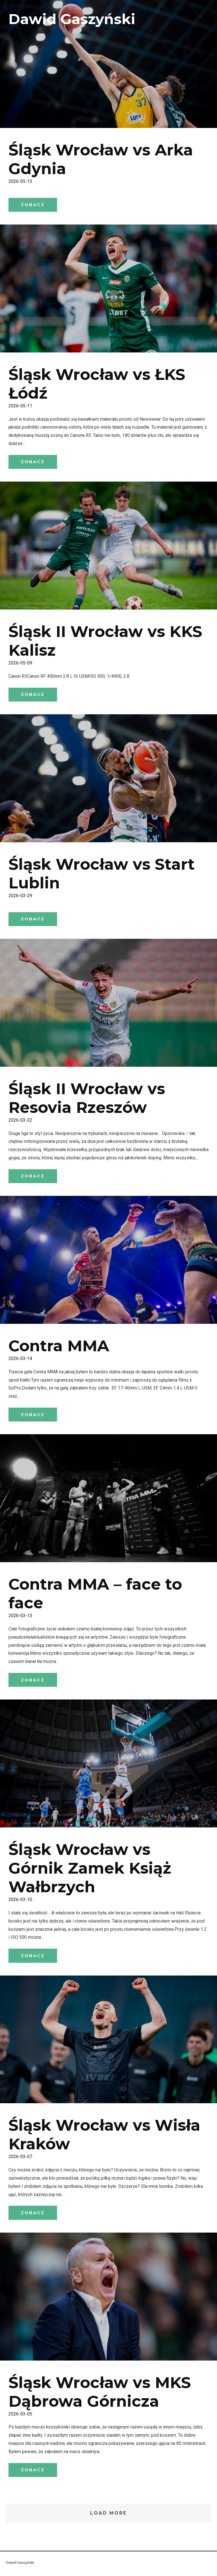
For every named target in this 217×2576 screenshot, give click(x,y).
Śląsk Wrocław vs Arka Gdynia (100, 159)
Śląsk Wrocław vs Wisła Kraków (104, 2136)
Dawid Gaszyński (71, 19)
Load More (108, 2515)
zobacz (33, 205)
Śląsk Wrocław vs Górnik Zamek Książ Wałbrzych (89, 1869)
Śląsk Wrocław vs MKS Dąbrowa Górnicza (99, 2393)
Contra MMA (58, 1346)
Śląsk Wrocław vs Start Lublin (101, 874)
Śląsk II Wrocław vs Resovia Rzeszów (86, 1099)
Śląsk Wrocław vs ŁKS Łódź (96, 384)
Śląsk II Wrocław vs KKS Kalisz (105, 641)
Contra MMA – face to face (95, 1595)
